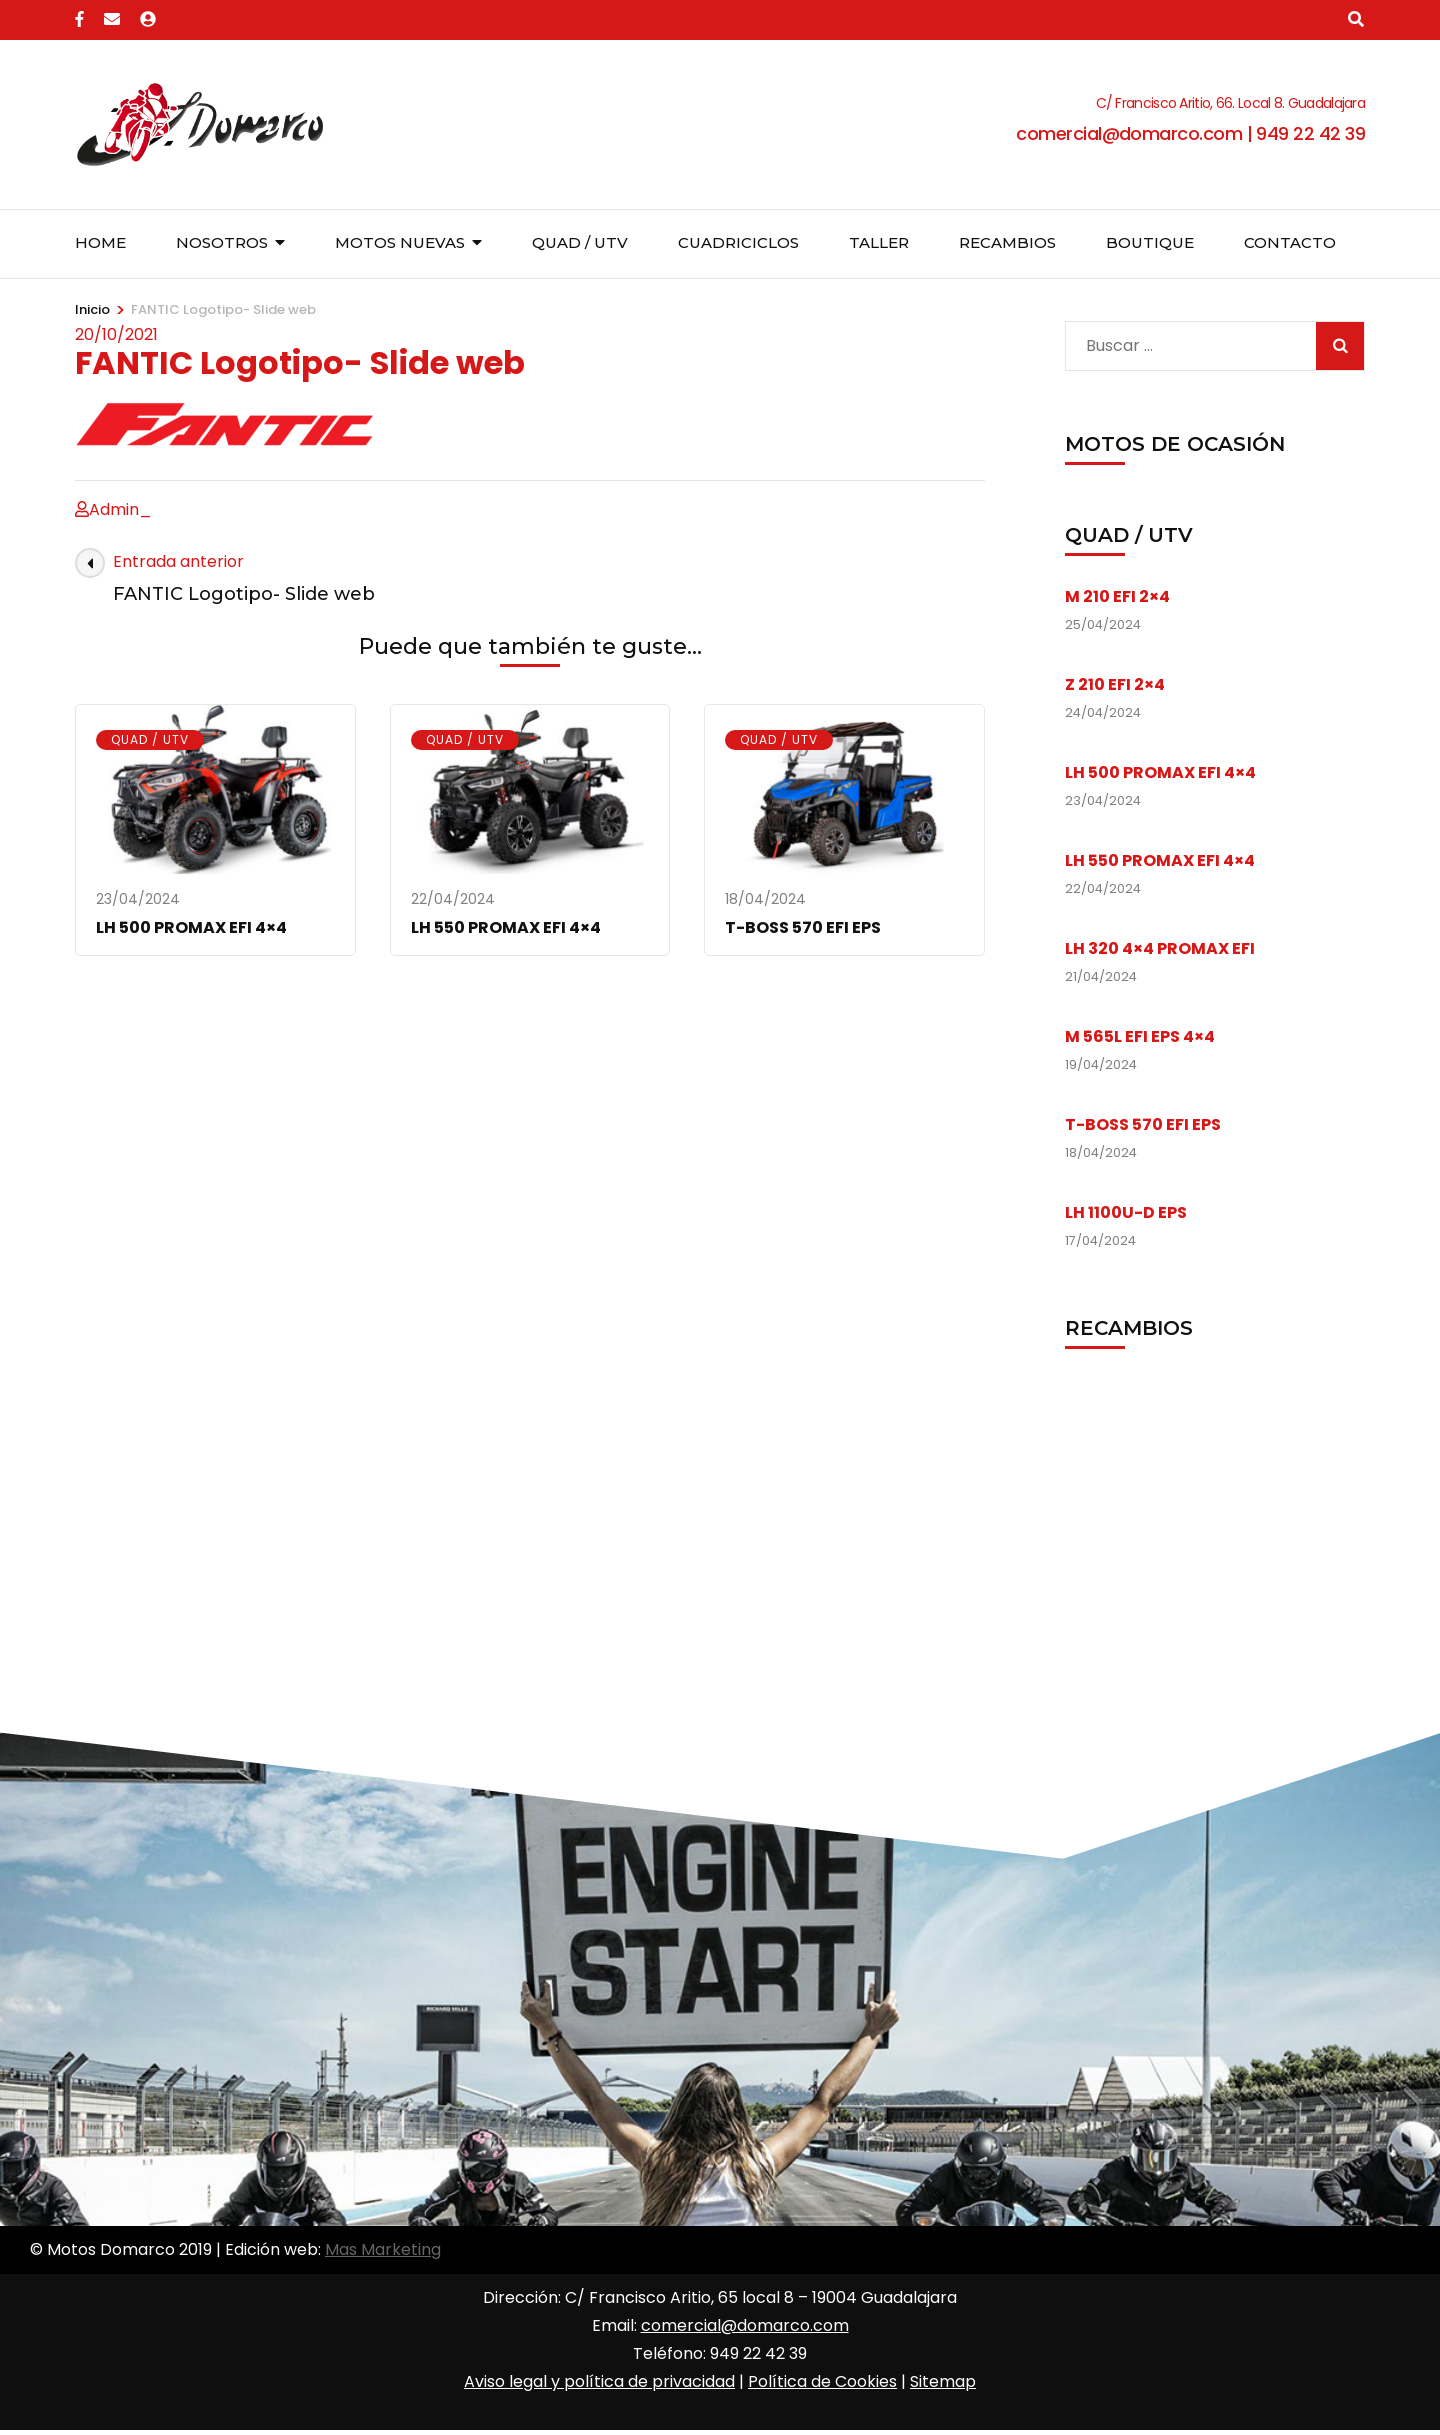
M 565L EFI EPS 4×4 (1140, 1036)
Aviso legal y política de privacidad (599, 2381)
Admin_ (120, 509)
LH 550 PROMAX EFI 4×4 (506, 927)
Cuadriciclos (738, 242)
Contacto (1290, 242)
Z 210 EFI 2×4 (1115, 684)
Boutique (1150, 242)
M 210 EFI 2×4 (1117, 596)
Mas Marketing (383, 2249)
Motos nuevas (400, 242)
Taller (879, 242)
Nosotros (222, 242)
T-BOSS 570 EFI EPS (803, 927)
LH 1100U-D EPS (1126, 1212)
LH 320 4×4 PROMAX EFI (1160, 948)
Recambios (1007, 242)
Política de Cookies (822, 2381)
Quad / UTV (580, 242)
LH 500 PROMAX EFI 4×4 (191, 927)
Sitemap (943, 2381)
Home (100, 242)
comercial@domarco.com (745, 2325)
